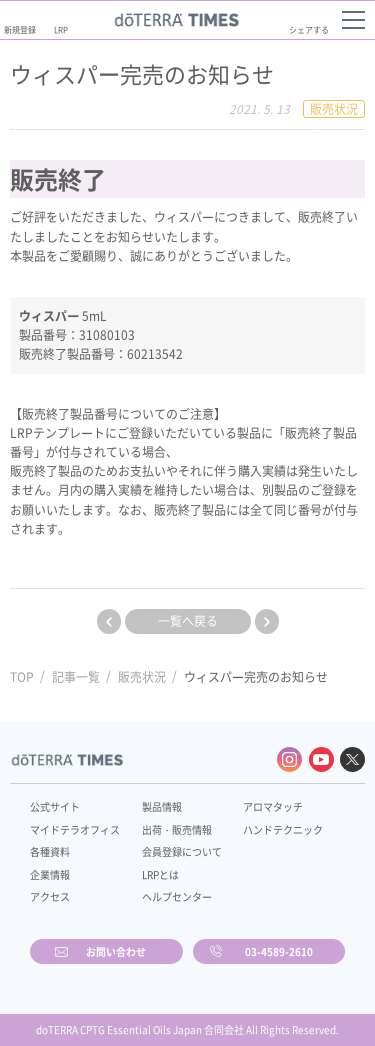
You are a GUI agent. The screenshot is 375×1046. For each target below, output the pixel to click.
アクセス (50, 896)
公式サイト (55, 806)
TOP (22, 677)
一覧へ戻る (188, 621)
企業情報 (50, 874)
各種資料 (50, 851)
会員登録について (182, 851)
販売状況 (142, 677)
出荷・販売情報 (177, 829)
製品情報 (162, 806)
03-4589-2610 (279, 951)
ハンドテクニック (283, 829)
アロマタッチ (273, 806)
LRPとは (160, 874)
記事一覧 (76, 677)
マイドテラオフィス (75, 829)
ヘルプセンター (177, 896)
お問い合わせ (116, 951)
